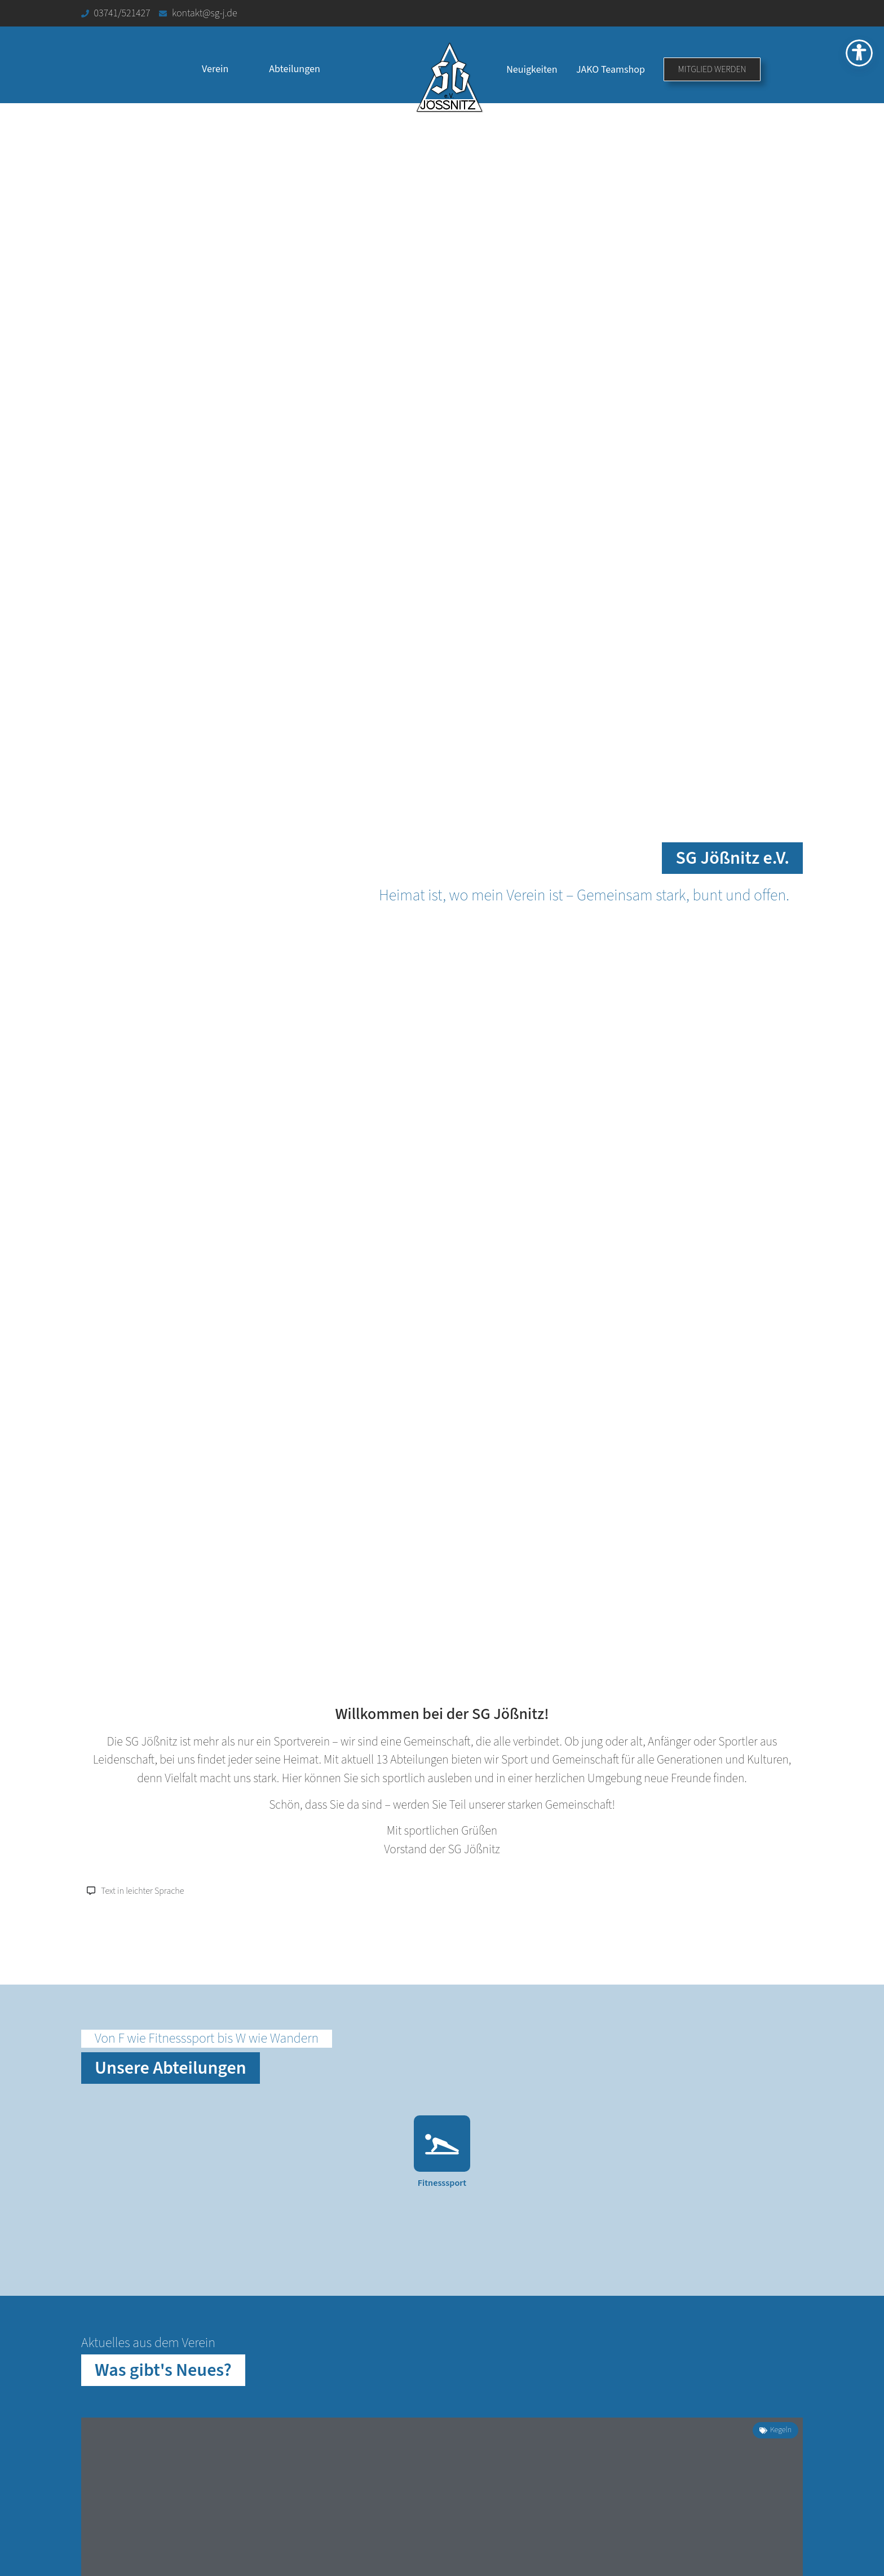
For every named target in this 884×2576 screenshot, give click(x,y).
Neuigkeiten (531, 70)
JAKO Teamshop (610, 70)
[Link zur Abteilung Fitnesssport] (442, 2159)
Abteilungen (294, 69)
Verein (215, 69)
